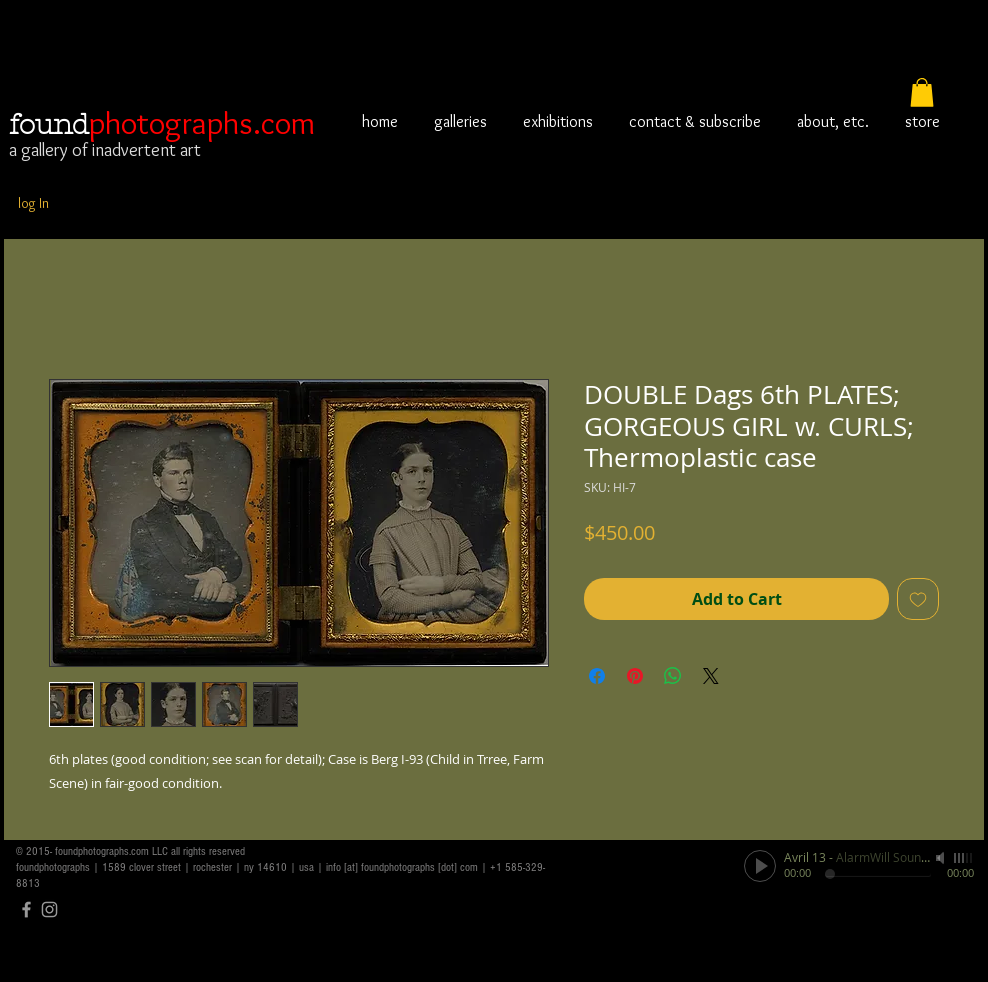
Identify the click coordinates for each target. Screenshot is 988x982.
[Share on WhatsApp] (673, 676)
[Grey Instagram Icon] (49, 909)
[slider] (964, 858)
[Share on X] (711, 676)
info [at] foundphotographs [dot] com (402, 867)
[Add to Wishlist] (918, 599)
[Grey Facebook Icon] (26, 909)
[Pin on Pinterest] (635, 676)
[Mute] (942, 858)
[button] (922, 92)
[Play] (760, 866)
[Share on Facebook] (597, 676)
